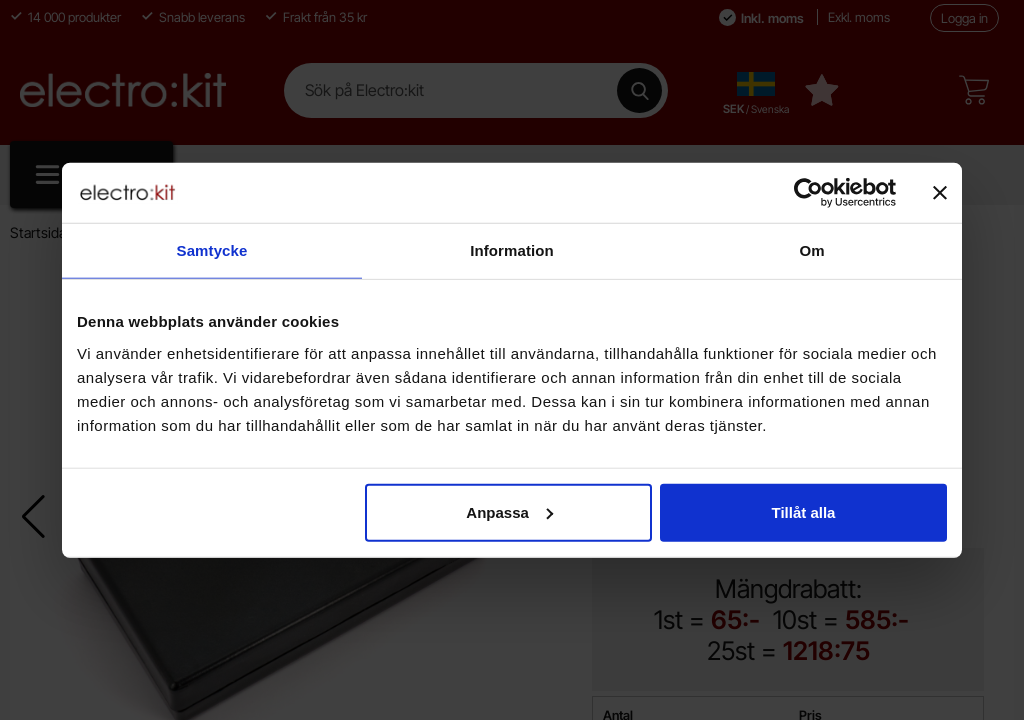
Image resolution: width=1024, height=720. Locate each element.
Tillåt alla (803, 511)
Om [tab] (811, 250)
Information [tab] (512, 250)
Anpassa (509, 511)
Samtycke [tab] (212, 250)
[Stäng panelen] (940, 193)
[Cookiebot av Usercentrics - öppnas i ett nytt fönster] (808, 193)
